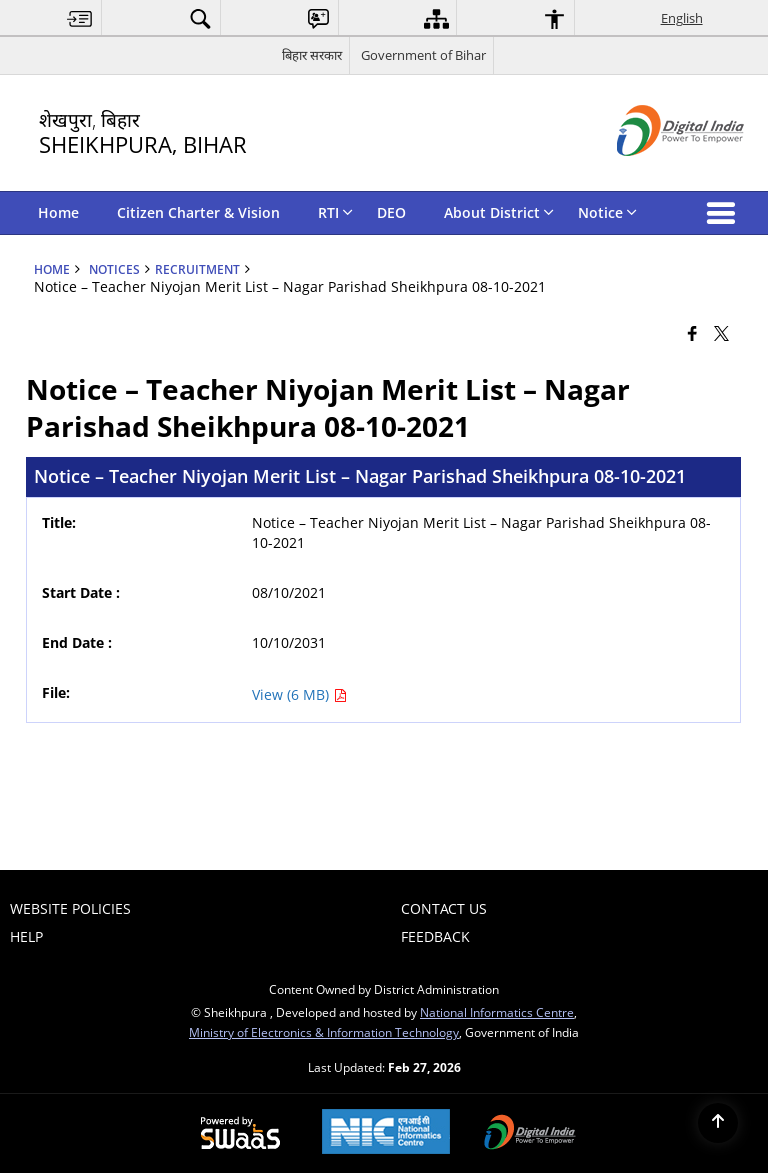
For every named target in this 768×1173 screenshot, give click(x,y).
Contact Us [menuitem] (444, 908)
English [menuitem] (682, 18)
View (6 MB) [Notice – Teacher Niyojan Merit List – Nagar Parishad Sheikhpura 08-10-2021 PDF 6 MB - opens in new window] (299, 694)
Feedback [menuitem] (435, 936)
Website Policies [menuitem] (70, 908)
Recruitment (197, 269)
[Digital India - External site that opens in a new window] (655, 172)
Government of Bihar (423, 55)
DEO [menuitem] (391, 212)
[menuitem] (80, 18)
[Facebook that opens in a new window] (692, 332)
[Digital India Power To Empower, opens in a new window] (530, 1134)
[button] (725, 213)
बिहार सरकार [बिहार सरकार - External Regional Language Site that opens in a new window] (312, 55)
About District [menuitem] (499, 212)
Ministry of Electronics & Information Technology (324, 1032)
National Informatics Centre (497, 1012)
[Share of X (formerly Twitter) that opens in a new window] (721, 332)
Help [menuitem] (26, 936)
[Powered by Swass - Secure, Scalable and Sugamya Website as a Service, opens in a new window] (240, 1134)
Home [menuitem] (58, 212)
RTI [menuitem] (335, 212)
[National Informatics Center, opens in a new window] (386, 1133)
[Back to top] (718, 1123)
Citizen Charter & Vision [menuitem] (198, 212)
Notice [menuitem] (607, 212)
